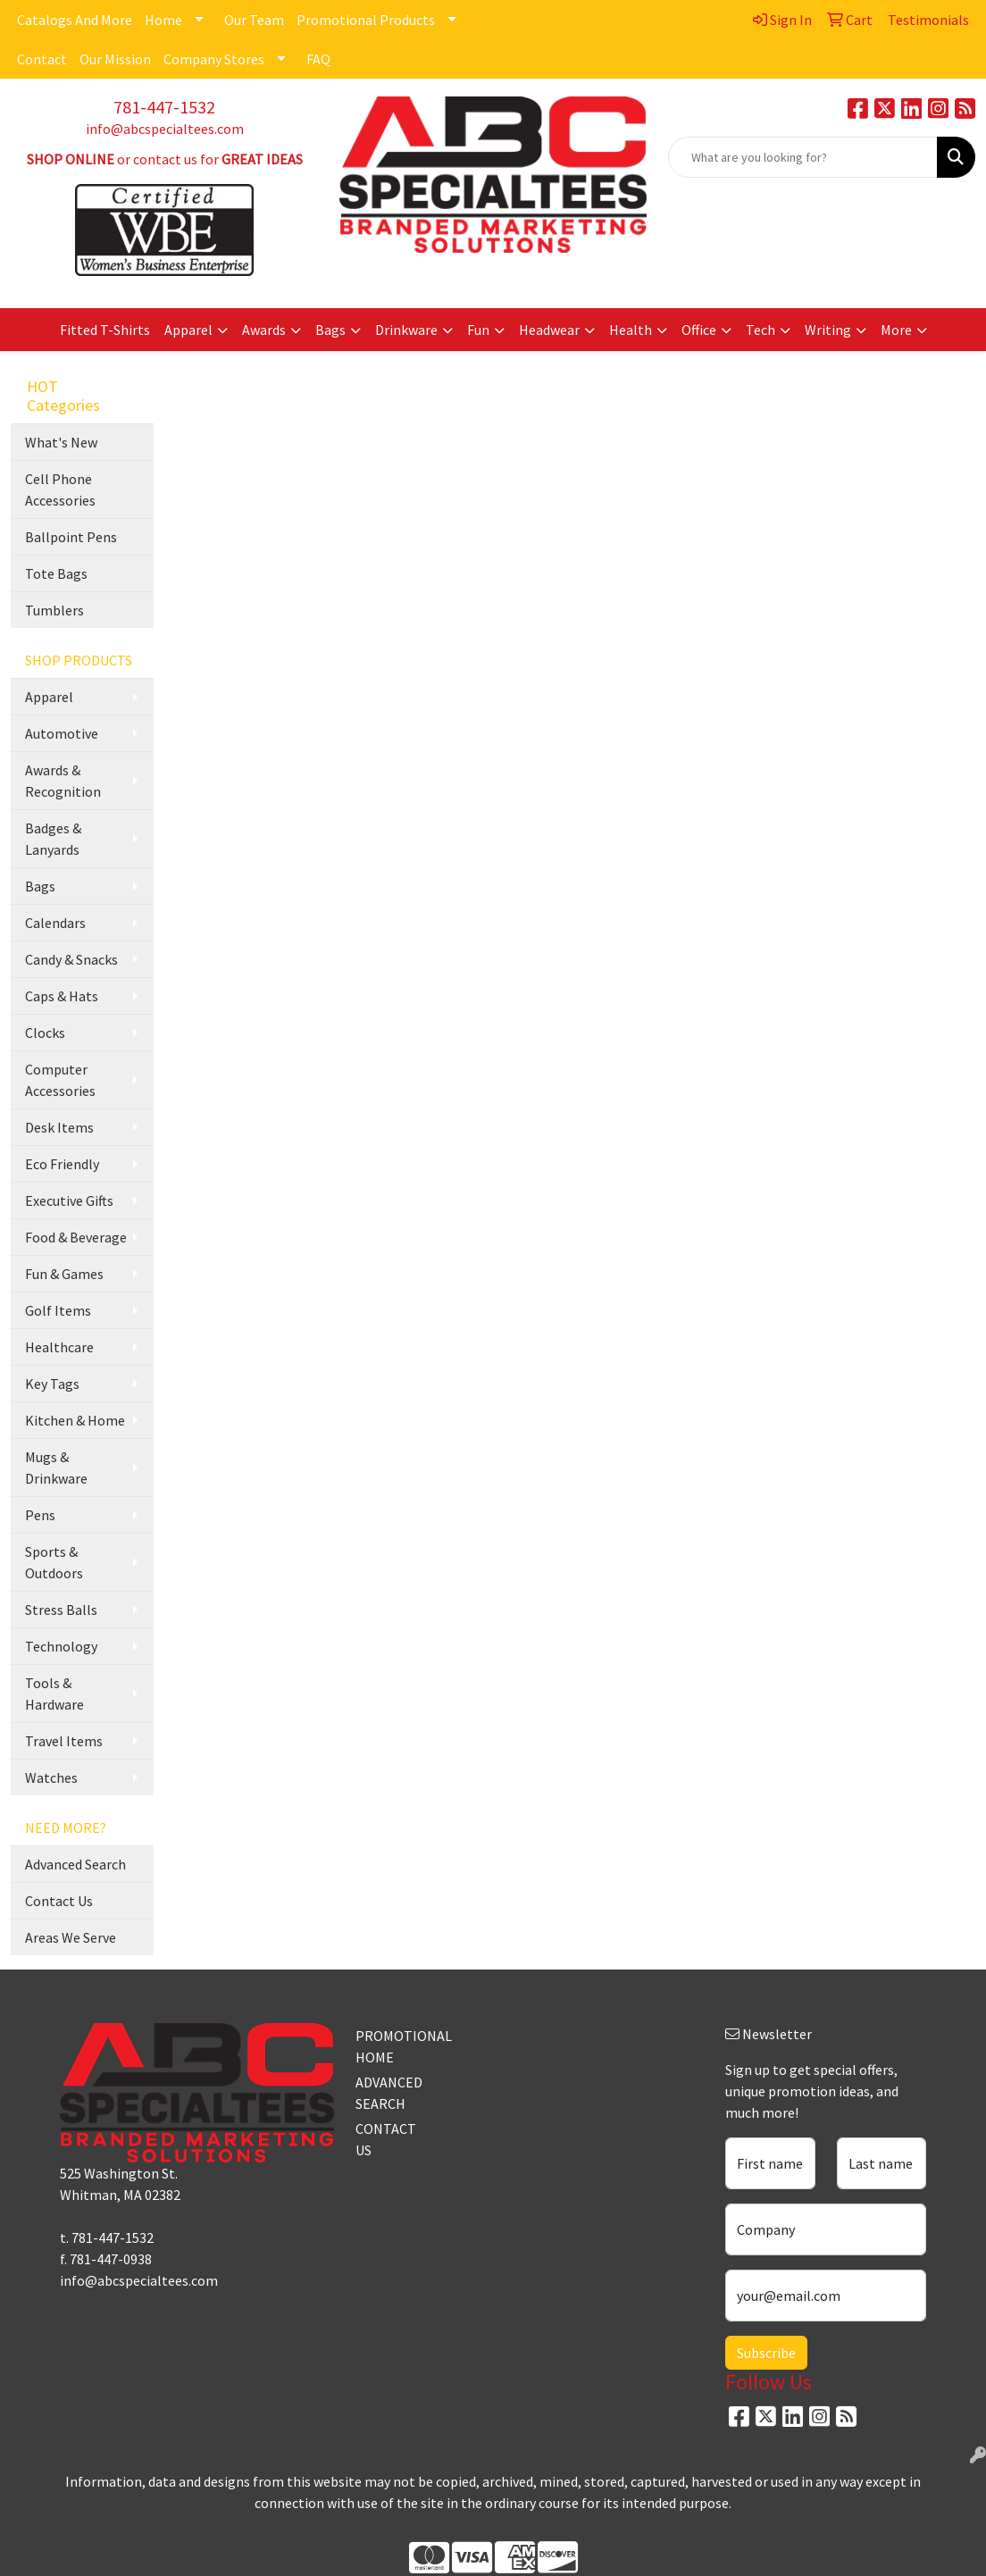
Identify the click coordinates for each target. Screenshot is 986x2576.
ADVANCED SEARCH (388, 2092)
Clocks (45, 1032)
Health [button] (630, 330)
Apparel (49, 697)
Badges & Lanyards (53, 838)
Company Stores (213, 59)
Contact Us (59, 1901)
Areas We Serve (70, 1937)
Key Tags (52, 1384)
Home (163, 20)
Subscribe (766, 2353)
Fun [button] (478, 330)
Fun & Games (64, 1274)
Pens (40, 1515)
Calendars (55, 923)
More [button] (896, 330)
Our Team (254, 20)
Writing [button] (828, 330)
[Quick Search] (803, 157)
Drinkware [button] (406, 330)
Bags (40, 886)
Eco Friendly (62, 1164)
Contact (42, 59)
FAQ (318, 59)
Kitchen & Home (75, 1420)
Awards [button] (264, 330)
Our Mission (115, 59)
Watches (51, 1777)
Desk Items (59, 1127)
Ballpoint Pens (71, 537)
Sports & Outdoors (54, 1562)
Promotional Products (366, 20)
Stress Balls (61, 1609)
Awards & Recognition (63, 780)
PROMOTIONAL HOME (390, 2046)
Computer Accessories (60, 1080)
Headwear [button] (549, 330)
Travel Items (64, 1741)
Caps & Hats (61, 996)
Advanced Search (75, 1864)
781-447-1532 (164, 107)
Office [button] (698, 330)
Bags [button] (330, 330)
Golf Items (58, 1310)
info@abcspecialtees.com (165, 129)
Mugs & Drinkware (56, 1467)
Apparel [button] (188, 330)
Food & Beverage (76, 1237)
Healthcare (59, 1347)
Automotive (61, 733)
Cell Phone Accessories (60, 489)
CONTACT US (385, 2139)
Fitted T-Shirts (105, 330)
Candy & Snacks (71, 959)
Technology (61, 1646)
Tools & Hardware (54, 1693)
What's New (61, 442)
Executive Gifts (69, 1200)
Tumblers (54, 610)
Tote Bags (56, 573)
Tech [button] (760, 330)
